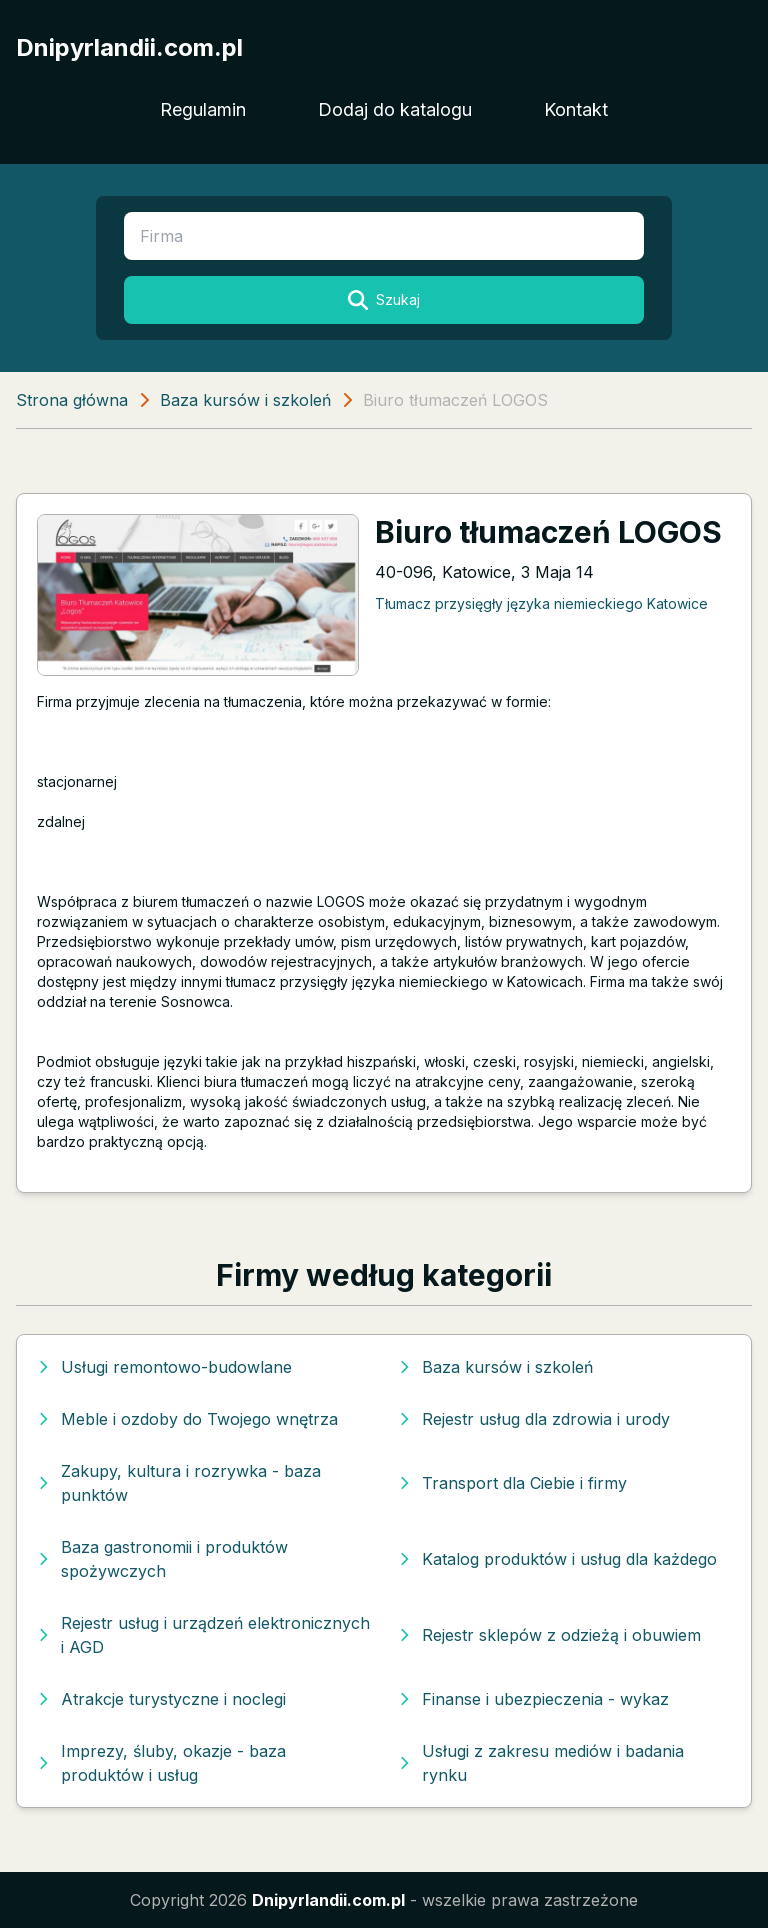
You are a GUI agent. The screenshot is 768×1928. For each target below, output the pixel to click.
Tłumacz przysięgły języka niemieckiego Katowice (541, 603)
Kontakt (576, 109)
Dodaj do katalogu (395, 109)
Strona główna (72, 400)
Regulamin (203, 109)
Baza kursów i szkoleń (245, 400)
